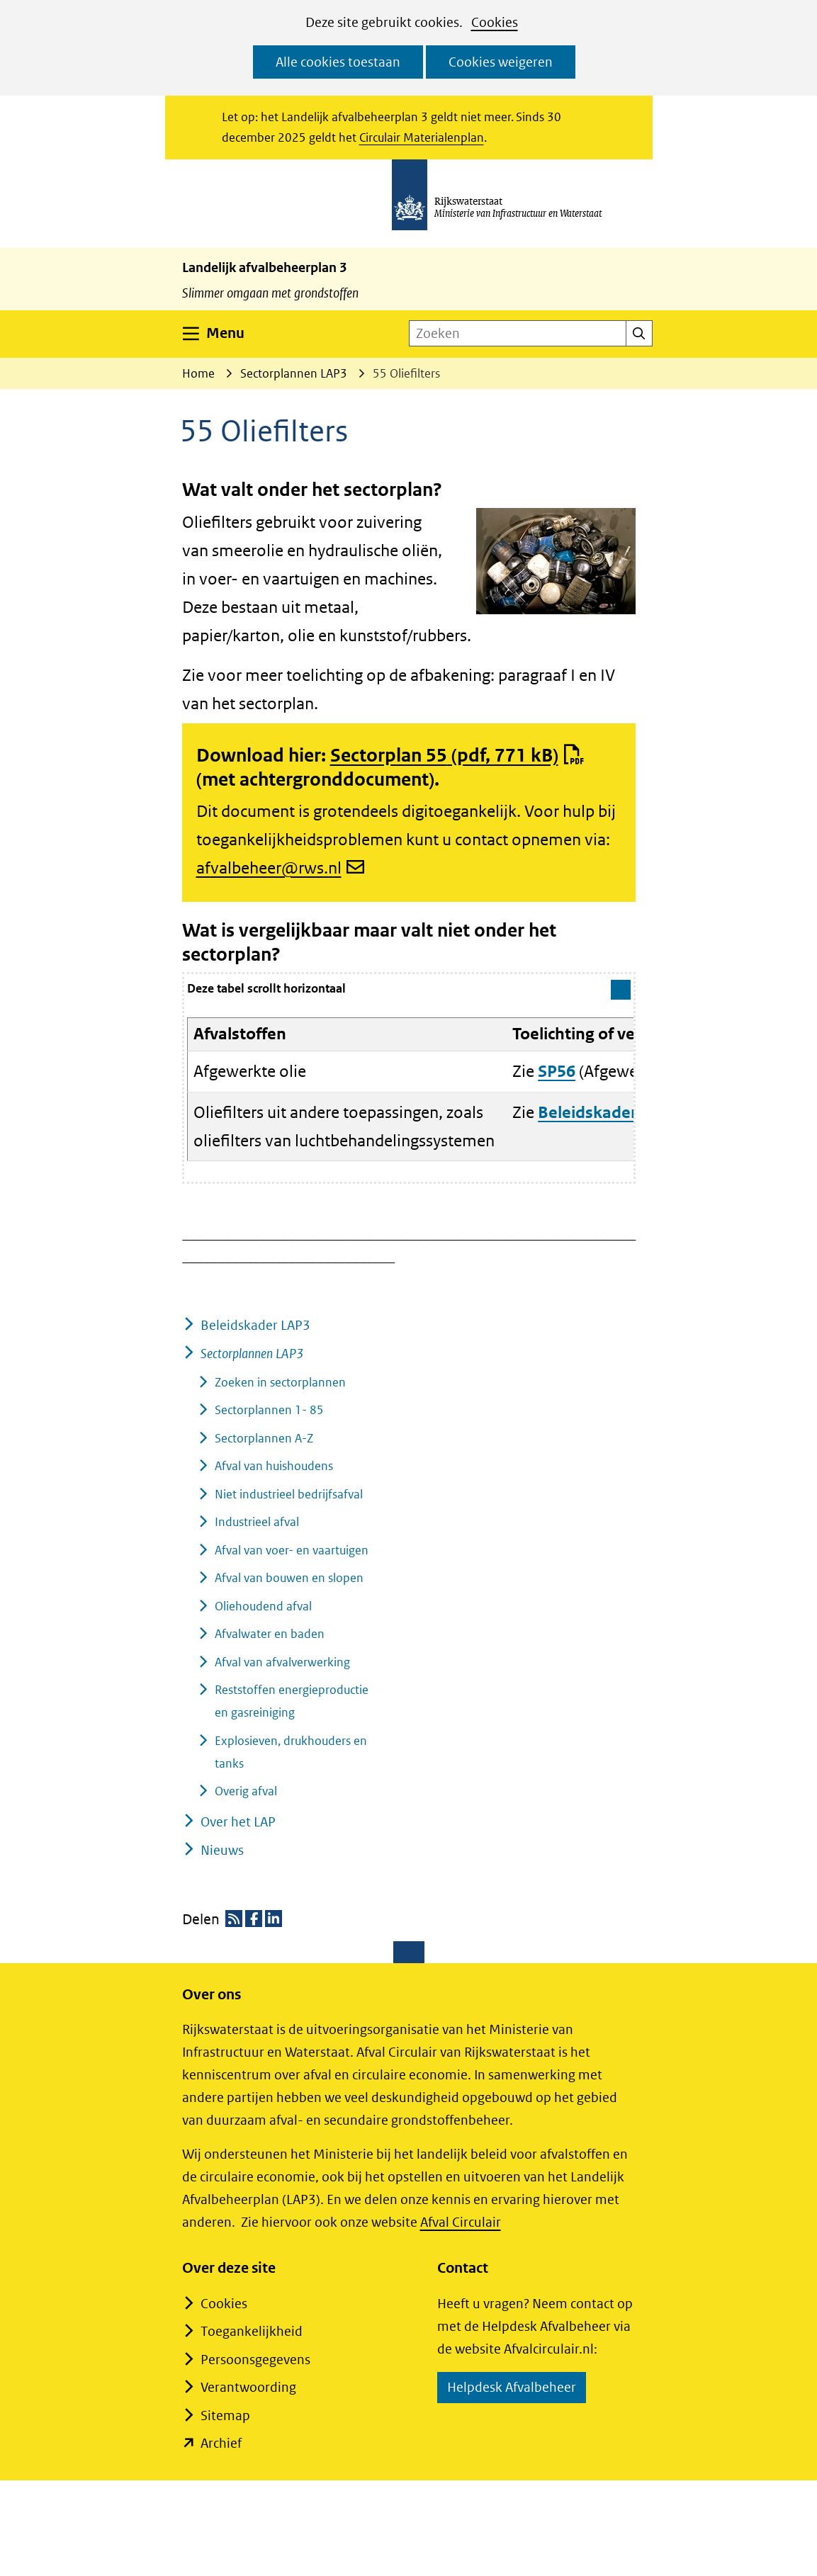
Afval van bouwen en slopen (289, 1578)
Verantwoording (248, 2387)
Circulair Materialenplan (421, 137)
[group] (409, 1078)
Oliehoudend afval (263, 1606)
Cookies (494, 22)
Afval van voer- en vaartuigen (291, 1550)
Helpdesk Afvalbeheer (516, 2389)
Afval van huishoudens (274, 1466)
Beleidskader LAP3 (255, 1325)
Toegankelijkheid (252, 2331)
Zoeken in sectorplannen (280, 1382)
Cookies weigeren (501, 62)
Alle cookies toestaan (338, 62)
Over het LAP (238, 1822)
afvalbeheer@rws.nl (280, 867)
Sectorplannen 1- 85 (269, 1410)
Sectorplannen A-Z (264, 1438)
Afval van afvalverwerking (282, 1662)
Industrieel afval (257, 1522)
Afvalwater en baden (270, 1634)
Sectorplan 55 (457, 755)
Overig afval (246, 1791)
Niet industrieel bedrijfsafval (289, 1494)
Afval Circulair (460, 2222)
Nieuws (222, 1850)
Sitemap (225, 2415)
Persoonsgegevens (255, 2359)
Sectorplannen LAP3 (252, 1353)
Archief (221, 2443)
